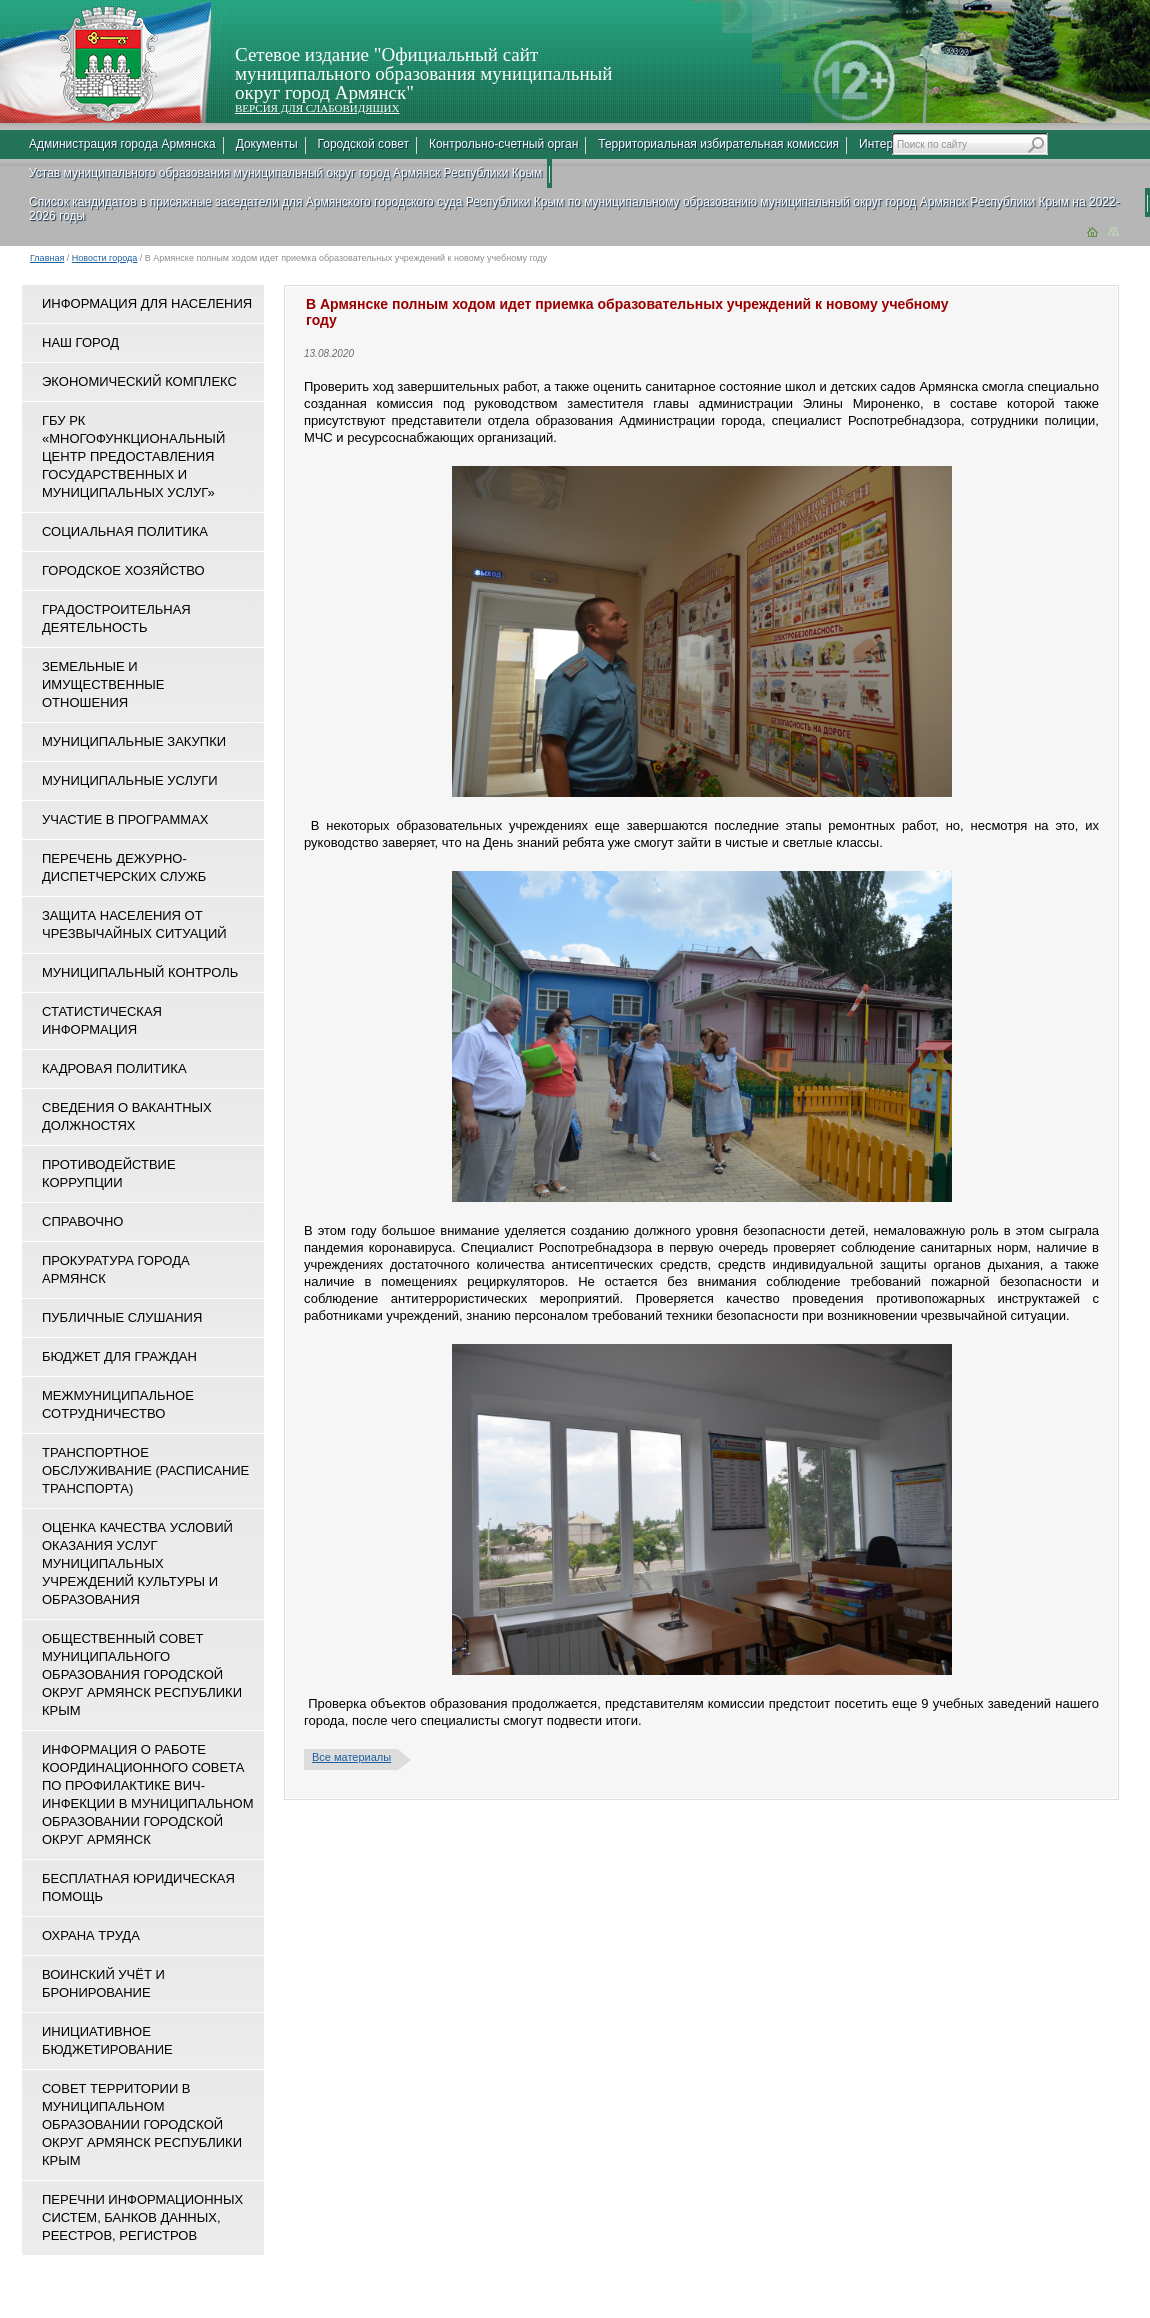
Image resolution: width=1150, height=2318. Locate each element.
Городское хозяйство (123, 570)
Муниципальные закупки (134, 741)
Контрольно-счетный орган (503, 144)
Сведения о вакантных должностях (127, 1116)
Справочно (82, 1221)
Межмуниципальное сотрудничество (118, 1404)
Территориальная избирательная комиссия (718, 144)
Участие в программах (125, 819)
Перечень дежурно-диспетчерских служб (124, 867)
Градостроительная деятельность (116, 618)
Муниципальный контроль (140, 972)
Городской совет (363, 144)
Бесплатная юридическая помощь (138, 1887)
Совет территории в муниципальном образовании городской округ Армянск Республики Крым (142, 2124)
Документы (267, 144)
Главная (47, 258)
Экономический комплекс (139, 381)
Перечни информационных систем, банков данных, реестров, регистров (142, 2217)
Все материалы (351, 1757)
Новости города (105, 258)
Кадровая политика (114, 1068)
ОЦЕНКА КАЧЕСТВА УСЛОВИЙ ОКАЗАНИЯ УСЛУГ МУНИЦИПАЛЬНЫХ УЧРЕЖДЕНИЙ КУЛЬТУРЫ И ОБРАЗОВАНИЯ (137, 1563)
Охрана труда (91, 1935)
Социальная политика (125, 531)
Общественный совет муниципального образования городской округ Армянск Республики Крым (142, 1674)
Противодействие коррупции (109, 1173)
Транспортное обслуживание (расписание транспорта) (145, 1470)
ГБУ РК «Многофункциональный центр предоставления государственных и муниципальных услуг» (133, 456)
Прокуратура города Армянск (116, 1269)
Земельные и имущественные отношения (103, 684)
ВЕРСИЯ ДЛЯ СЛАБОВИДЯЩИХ (317, 108)
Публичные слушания (122, 1317)
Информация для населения (147, 303)
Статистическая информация (102, 1020)
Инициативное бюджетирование (107, 2040)
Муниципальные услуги (130, 780)
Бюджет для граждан (119, 1356)
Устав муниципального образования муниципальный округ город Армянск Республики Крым (285, 173)
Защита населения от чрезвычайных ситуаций (134, 924)
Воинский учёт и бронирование (103, 1983)
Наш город (80, 342)
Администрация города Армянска (122, 144)
